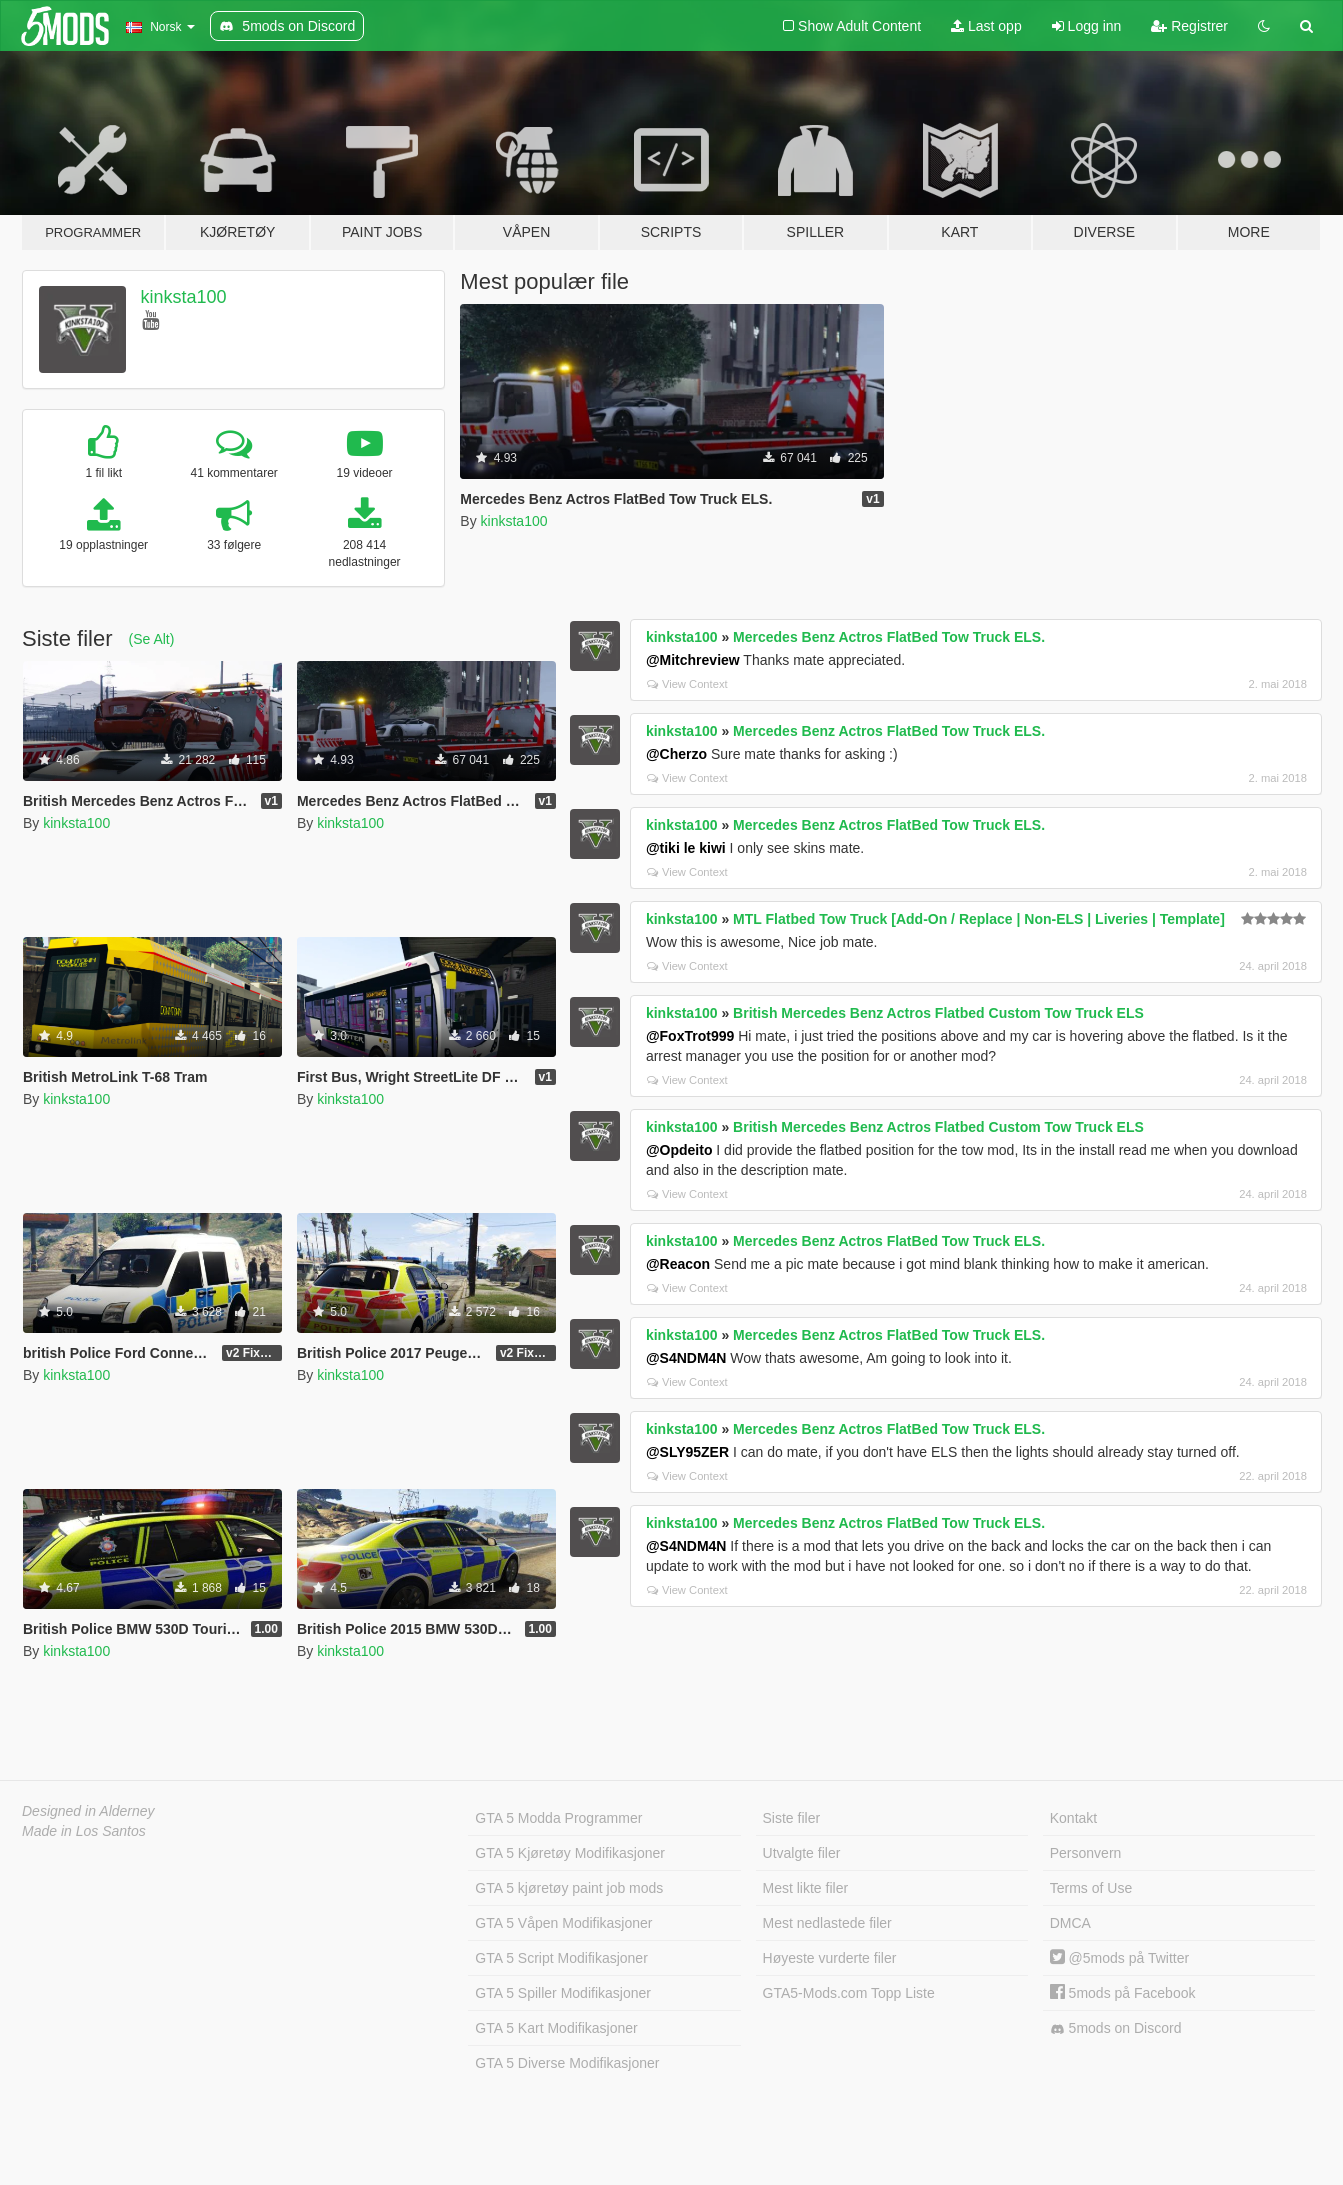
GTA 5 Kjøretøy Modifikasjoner (570, 1853)
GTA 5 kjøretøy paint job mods (569, 1888)
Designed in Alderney (88, 1811)
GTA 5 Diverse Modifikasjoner (567, 2063)
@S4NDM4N (686, 1358)
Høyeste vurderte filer (830, 1958)
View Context (687, 684)
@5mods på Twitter (1119, 1958)
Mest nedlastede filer (827, 1923)
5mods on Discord (1116, 2028)
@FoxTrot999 (690, 1036)
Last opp (986, 26)
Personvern (1086, 1853)
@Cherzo (676, 754)
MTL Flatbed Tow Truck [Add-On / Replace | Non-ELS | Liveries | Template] (979, 919)
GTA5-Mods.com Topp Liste (849, 1993)
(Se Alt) (151, 639)
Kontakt (1073, 1818)
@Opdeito (679, 1150)
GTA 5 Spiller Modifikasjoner (563, 1993)
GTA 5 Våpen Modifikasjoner (563, 1923)
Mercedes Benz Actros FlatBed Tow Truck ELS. (889, 637)
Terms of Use (1091, 1888)
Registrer (1189, 26)
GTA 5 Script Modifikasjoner (561, 1958)
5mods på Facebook (1123, 1993)
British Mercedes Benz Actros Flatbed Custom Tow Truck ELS (938, 1013)
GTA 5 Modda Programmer (558, 1818)
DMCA (1070, 1923)
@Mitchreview (693, 660)
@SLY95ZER (687, 1452)
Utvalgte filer (802, 1853)
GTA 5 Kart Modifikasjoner (556, 2028)
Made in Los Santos (84, 1831)
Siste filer (792, 1818)
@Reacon (678, 1264)
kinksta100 (184, 297)
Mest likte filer (806, 1888)
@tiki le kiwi (686, 848)
